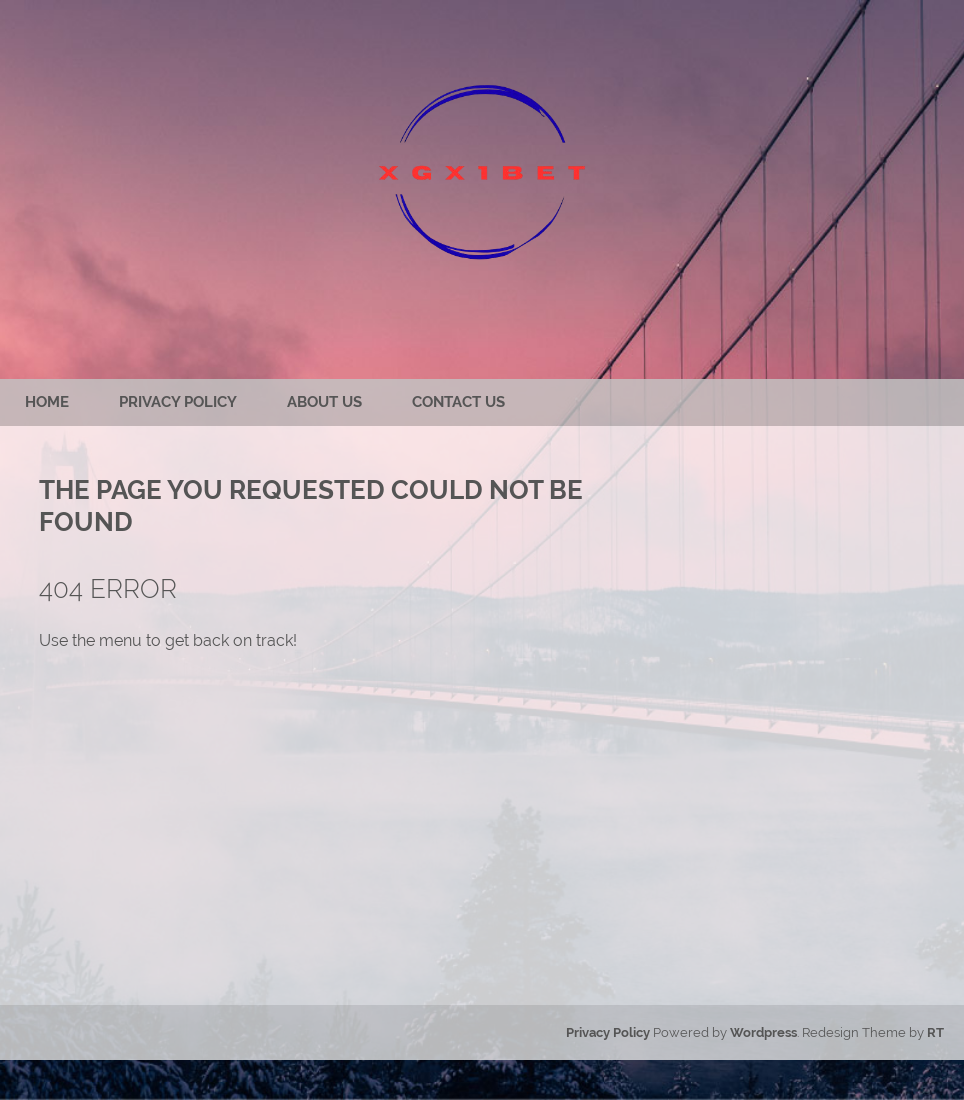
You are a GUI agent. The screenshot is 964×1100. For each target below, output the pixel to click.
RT (935, 1032)
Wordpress (763, 1032)
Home (47, 402)
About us (324, 402)
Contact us (458, 402)
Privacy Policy (178, 402)
